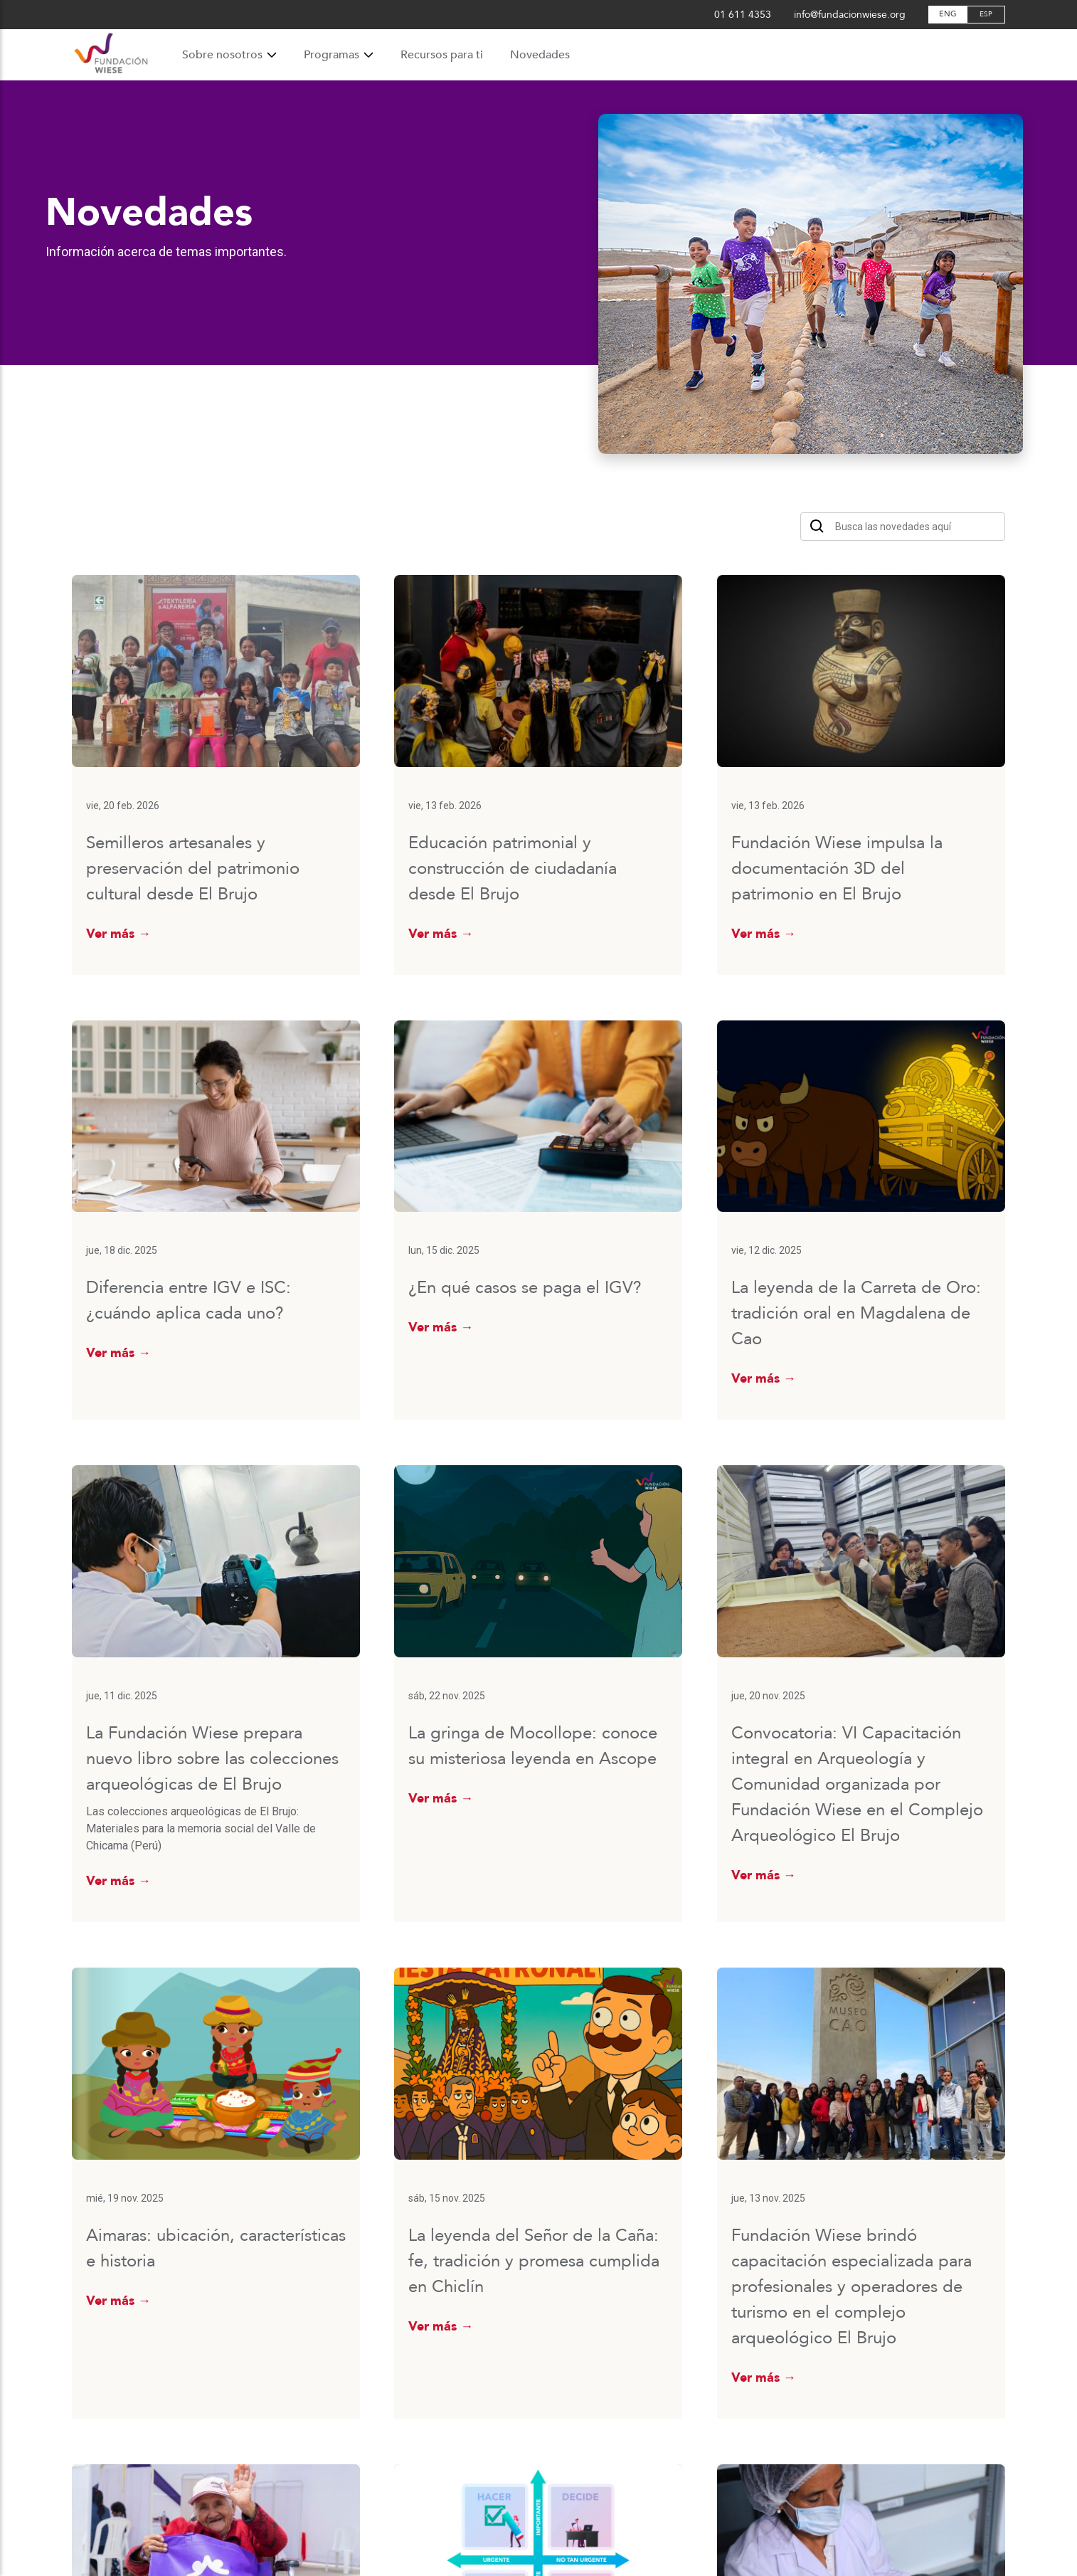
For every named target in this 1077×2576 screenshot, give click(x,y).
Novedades (540, 55)
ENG (948, 14)
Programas (338, 55)
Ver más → (118, 934)
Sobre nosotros (229, 55)
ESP (986, 14)
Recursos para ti (441, 55)
